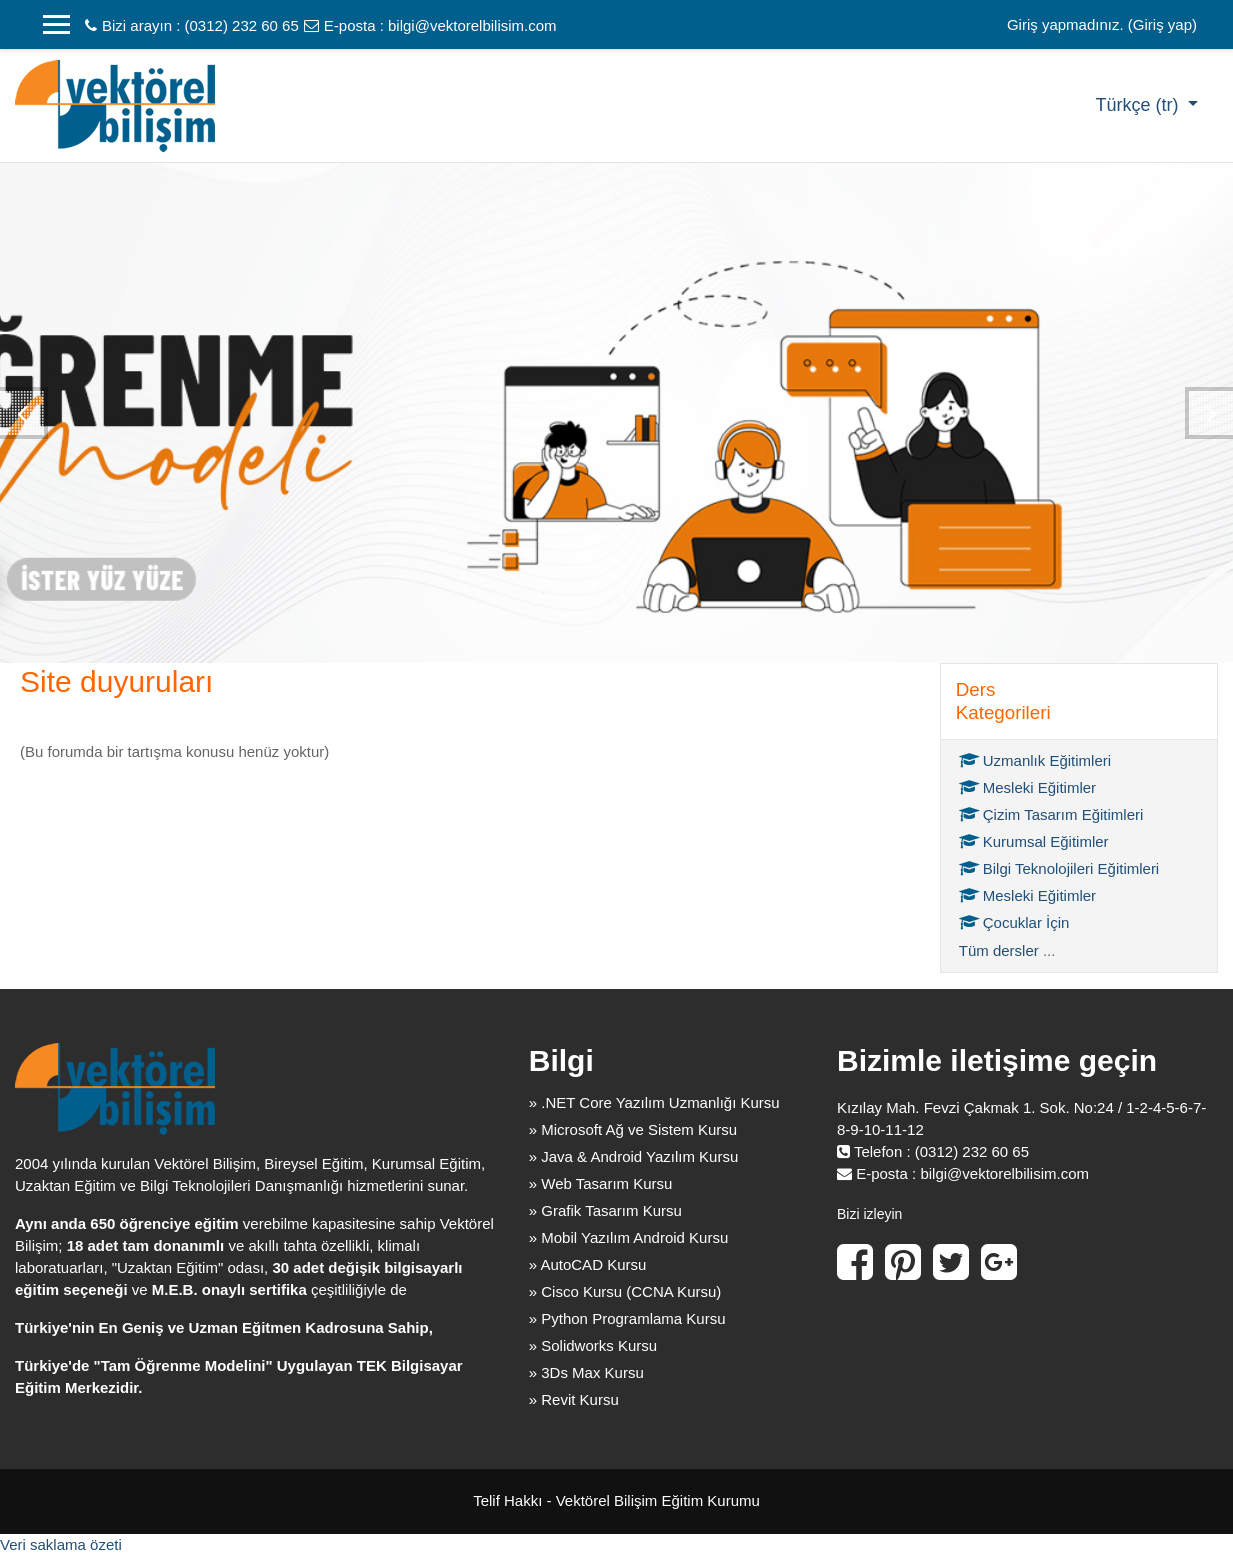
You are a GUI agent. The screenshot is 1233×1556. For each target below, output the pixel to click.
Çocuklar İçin (1014, 922)
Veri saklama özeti (61, 1544)
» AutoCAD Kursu (588, 1264)
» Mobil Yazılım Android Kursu (629, 1237)
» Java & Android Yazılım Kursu (634, 1156)
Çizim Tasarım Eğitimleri (1051, 814)
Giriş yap (1162, 24)
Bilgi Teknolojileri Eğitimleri (1059, 868)
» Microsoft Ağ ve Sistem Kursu (633, 1129)
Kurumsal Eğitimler (1034, 841)
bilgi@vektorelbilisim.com (472, 25)
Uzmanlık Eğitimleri (1035, 760)
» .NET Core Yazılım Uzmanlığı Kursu (654, 1102)
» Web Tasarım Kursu (601, 1183)
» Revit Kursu (574, 1399)
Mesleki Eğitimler (1027, 787)
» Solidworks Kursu (593, 1345)
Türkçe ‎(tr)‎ (1139, 105)
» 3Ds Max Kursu (586, 1372)
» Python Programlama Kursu (627, 1318)
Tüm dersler (999, 950)
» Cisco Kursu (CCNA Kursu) (625, 1291)
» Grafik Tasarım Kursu (605, 1210)
